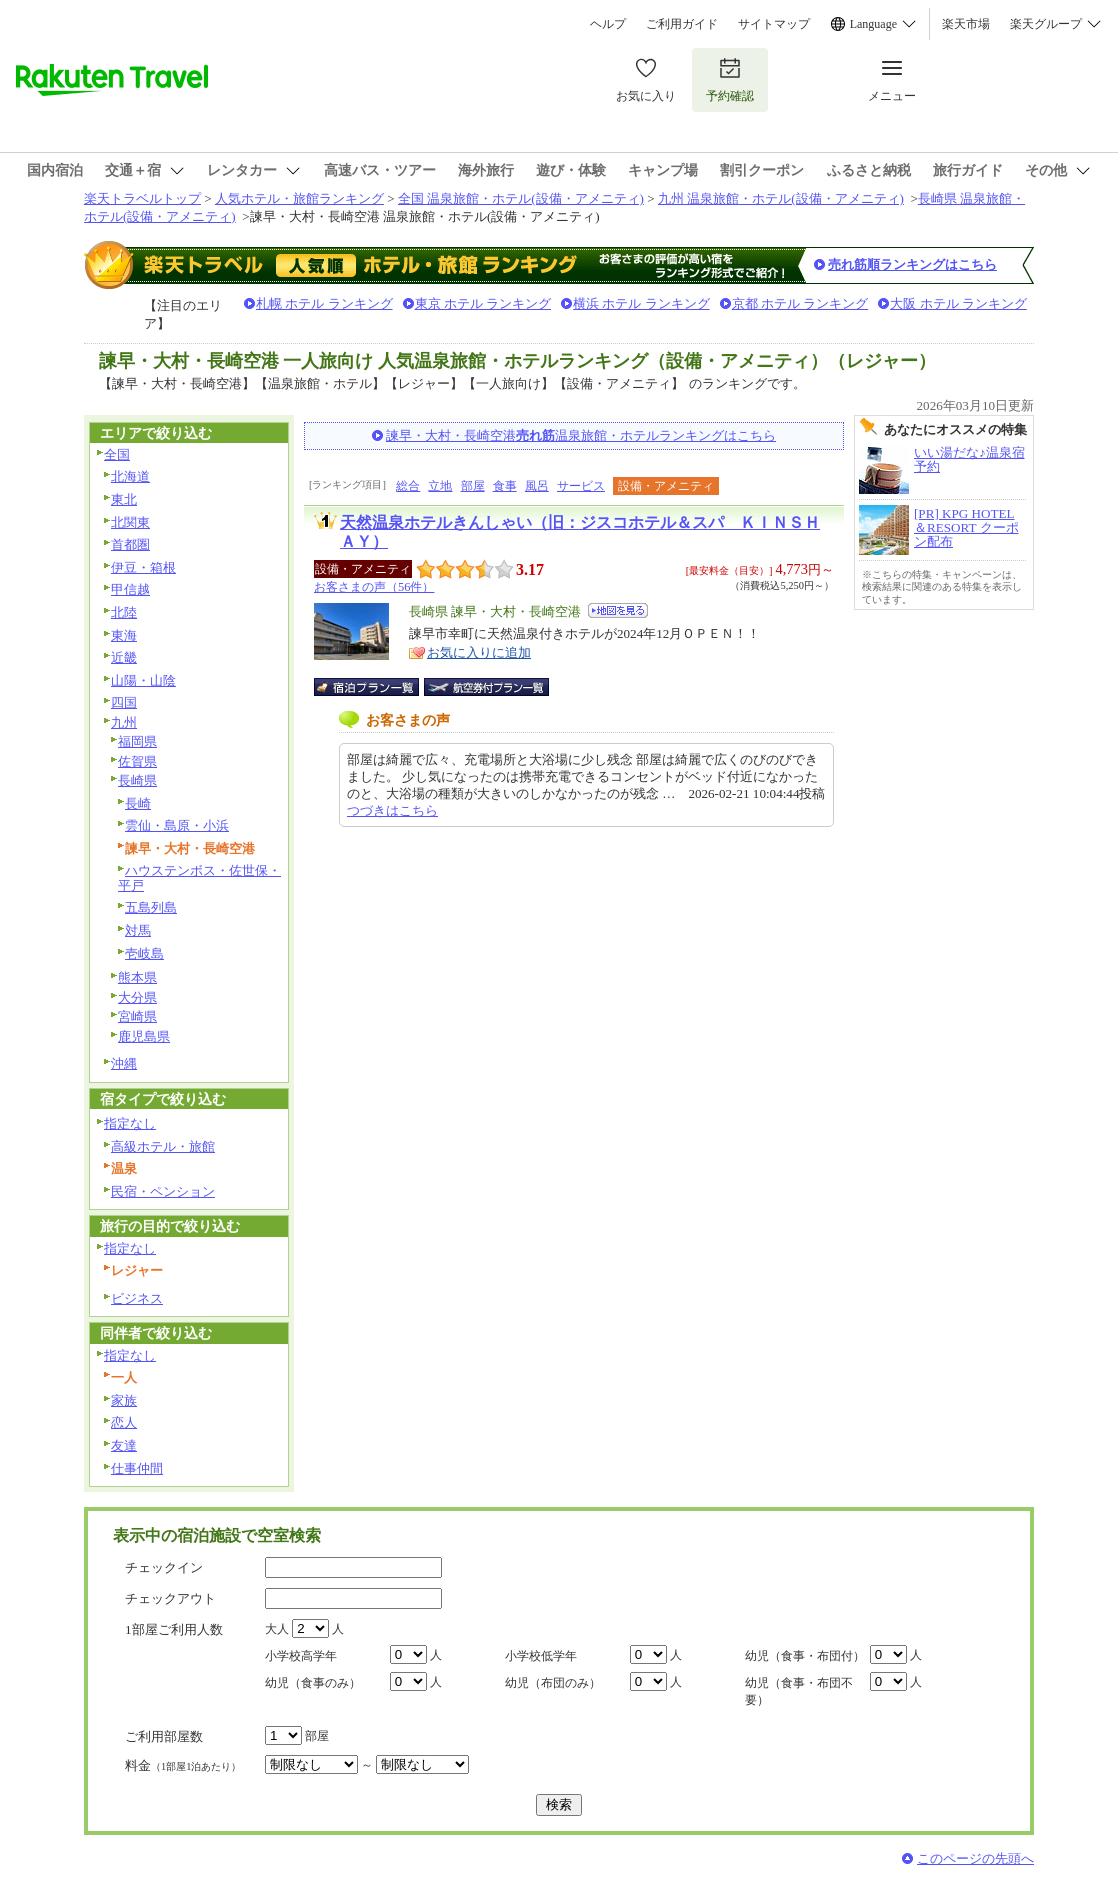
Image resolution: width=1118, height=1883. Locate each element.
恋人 (124, 1422)
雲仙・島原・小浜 (177, 825)
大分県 (137, 997)
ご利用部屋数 (164, 1736)
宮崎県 (137, 1016)
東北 (124, 499)
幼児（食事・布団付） (805, 1656)
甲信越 (130, 589)
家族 (124, 1400)
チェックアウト (170, 1598)
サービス (581, 486)
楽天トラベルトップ (142, 198)
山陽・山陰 (143, 680)
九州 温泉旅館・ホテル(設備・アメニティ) (781, 198)
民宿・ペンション (163, 1191)
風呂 (537, 486)
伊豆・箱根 (143, 567)
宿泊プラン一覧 (376, 687)
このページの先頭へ (975, 1858)
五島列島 (151, 907)
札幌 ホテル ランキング (324, 303)
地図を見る (618, 610)
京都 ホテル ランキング (800, 303)
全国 (117, 454)
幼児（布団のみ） (553, 1683)
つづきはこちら (392, 810)
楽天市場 (966, 24)
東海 (124, 635)
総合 (408, 486)
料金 (183, 1765)
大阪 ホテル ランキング (958, 303)
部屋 (473, 486)
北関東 (130, 522)
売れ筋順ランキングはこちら (912, 264)
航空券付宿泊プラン (486, 687)
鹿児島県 (144, 1036)
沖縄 (124, 1063)
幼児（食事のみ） (313, 1683)
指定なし (130, 1123)
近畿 (124, 657)
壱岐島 (144, 953)
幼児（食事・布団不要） (799, 1691)
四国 (124, 702)
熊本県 (137, 977)
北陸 (124, 612)
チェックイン (164, 1567)
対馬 (138, 930)
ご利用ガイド (682, 24)
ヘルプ (608, 24)
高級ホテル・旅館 (163, 1146)
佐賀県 (137, 761)
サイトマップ (774, 24)
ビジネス (137, 1298)
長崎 (138, 803)
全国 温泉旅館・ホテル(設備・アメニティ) (521, 198)
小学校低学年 (541, 1656)
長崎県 (137, 780)
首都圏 (130, 544)
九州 (124, 722)
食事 (505, 486)
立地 (440, 486)
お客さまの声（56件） (374, 587)
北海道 (130, 476)
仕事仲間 (137, 1468)
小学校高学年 (301, 1656)
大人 (277, 1629)
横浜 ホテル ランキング (641, 303)
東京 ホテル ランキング (483, 303)
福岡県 (137, 741)
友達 (124, 1445)
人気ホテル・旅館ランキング (299, 198)
